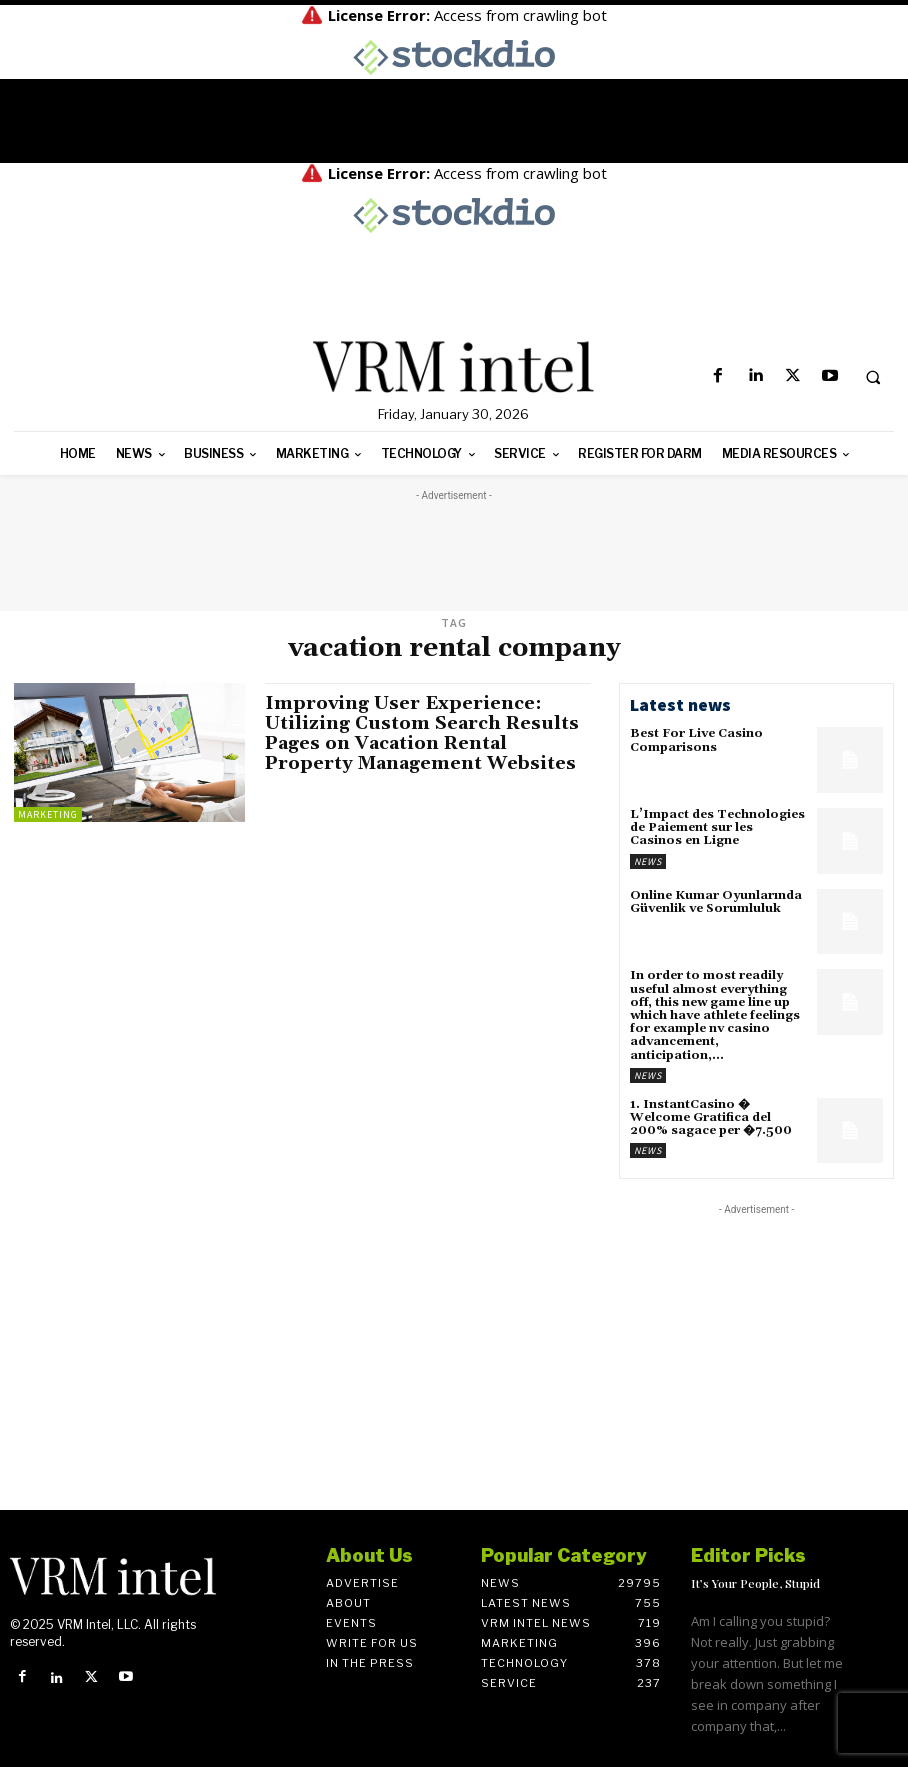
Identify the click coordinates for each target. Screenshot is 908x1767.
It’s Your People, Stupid (755, 1583)
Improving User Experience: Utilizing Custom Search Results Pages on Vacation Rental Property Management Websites (422, 733)
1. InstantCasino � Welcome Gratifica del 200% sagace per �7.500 (711, 1117)
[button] (873, 377)
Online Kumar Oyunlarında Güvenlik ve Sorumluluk (716, 902)
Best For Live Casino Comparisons (696, 740)
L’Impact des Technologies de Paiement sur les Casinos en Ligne (717, 827)
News (648, 861)
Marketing (48, 814)
